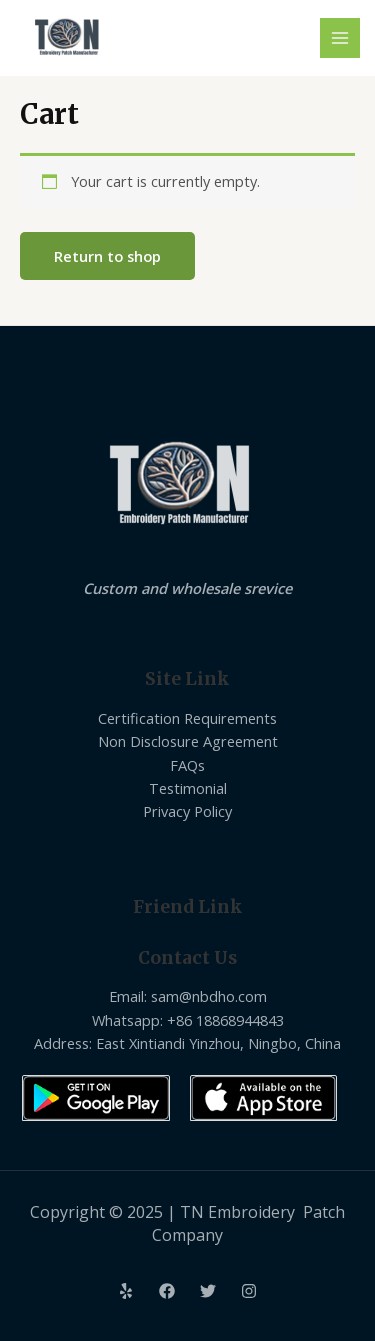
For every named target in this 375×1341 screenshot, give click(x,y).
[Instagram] (249, 1291)
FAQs (187, 765)
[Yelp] (126, 1291)
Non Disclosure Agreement (188, 741)
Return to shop (107, 256)
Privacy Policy (187, 811)
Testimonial (188, 788)
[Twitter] (208, 1291)
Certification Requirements (187, 718)
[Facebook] (167, 1291)
